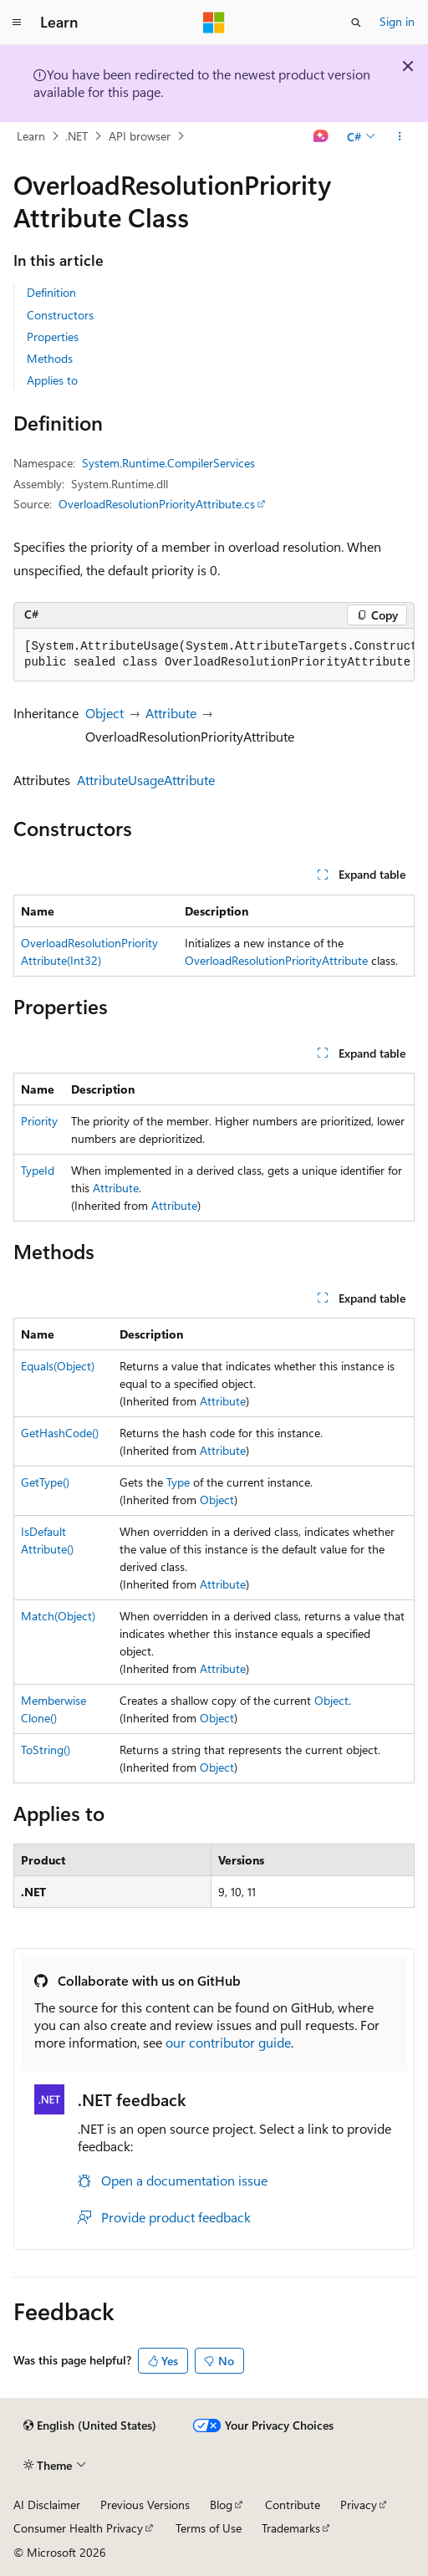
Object (104, 713)
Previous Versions (145, 2504)
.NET (76, 136)
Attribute (170, 713)
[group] (214, 655)
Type (178, 1482)
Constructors (60, 315)
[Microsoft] (214, 22)
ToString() (45, 1749)
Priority (39, 1121)
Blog (221, 2504)
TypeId (37, 1170)
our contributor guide (228, 2042)
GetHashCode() (60, 1433)
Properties (53, 336)
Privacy (358, 2504)
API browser (140, 136)
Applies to (52, 380)
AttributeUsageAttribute (146, 779)
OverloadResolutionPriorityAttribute (276, 960)
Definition (51, 292)
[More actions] (400, 136)
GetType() (45, 1482)
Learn (31, 136)
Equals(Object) (57, 1366)
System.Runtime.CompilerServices (168, 463)
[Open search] (356, 23)
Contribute (292, 2504)
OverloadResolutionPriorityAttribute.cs (157, 504)
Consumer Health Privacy (78, 2528)
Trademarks (291, 2528)
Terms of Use (209, 2528)
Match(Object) (58, 1616)
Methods (50, 358)
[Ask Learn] (321, 136)
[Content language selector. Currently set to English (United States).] (89, 2425)
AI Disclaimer (46, 2504)
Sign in (397, 21)
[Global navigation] (16, 23)
